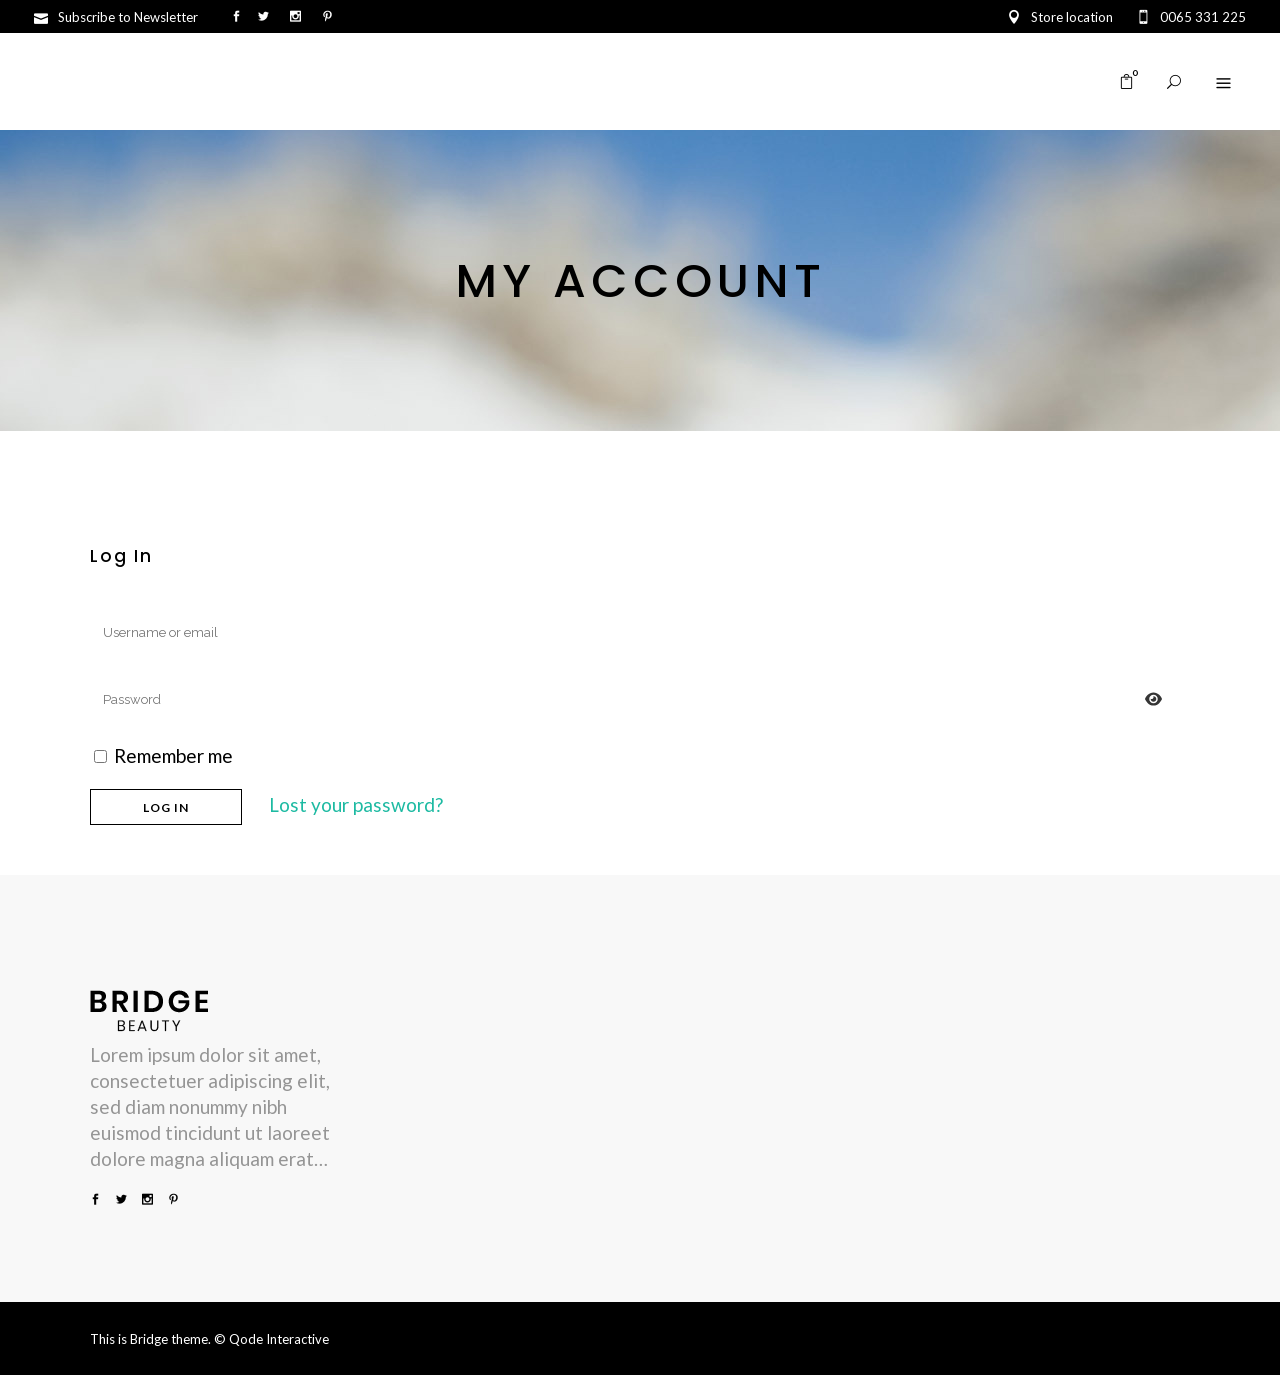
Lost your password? (356, 804)
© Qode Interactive (271, 1339)
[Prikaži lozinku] (1153, 699)
